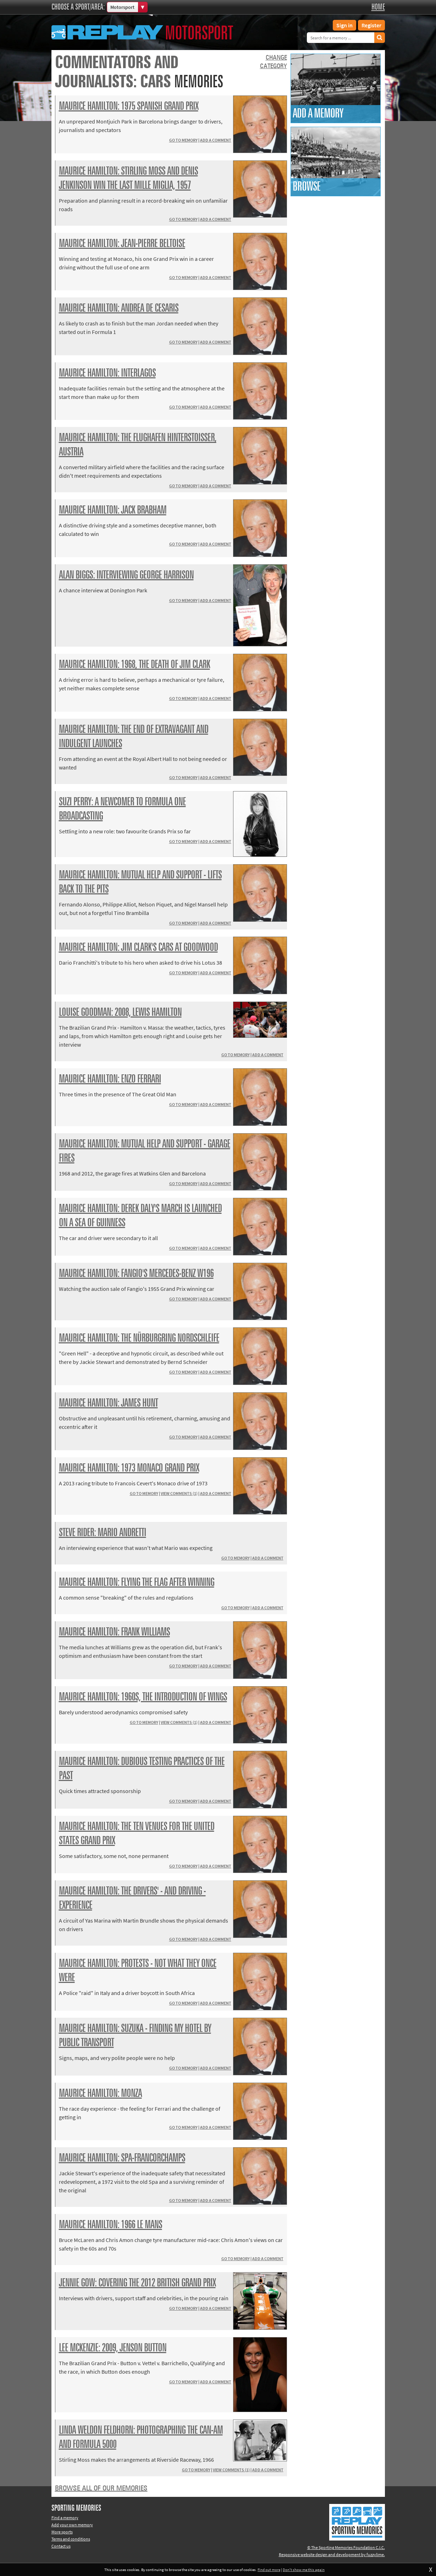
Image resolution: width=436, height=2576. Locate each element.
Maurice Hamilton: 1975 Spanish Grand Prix (128, 106)
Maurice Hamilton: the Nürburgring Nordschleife (139, 1338)
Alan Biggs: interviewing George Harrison (126, 575)
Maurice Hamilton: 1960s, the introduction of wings (143, 1697)
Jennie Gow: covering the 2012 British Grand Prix (137, 2283)
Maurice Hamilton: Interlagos (107, 373)
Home (378, 7)
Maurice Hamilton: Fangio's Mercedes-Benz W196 (136, 1273)
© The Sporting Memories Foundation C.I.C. (346, 2547)
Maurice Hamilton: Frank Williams (114, 1632)
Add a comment (215, 140)
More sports (62, 2531)
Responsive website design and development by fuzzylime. (332, 2554)
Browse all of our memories (101, 2488)
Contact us (61, 2546)
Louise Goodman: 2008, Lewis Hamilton (120, 1012)
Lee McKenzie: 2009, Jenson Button (112, 2348)
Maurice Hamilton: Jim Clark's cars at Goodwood (138, 947)
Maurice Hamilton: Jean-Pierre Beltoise (122, 244)
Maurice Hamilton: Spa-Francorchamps (122, 2158)
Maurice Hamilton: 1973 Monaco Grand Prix (129, 1468)
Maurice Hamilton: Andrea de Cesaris (118, 308)
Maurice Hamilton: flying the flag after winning (136, 1582)
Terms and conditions (70, 2539)
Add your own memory (72, 2524)
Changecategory (273, 62)
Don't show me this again (304, 2569)
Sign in (344, 25)
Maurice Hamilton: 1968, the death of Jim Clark (134, 664)
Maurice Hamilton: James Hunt (108, 1403)
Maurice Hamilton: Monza (100, 2093)
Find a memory (64, 2517)
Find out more (269, 2569)
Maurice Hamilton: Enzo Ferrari (110, 1079)
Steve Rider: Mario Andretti (102, 1533)
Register (371, 25)
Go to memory (183, 140)
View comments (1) (179, 1493)
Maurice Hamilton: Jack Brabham (112, 510)
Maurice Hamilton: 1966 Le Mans (110, 2225)
